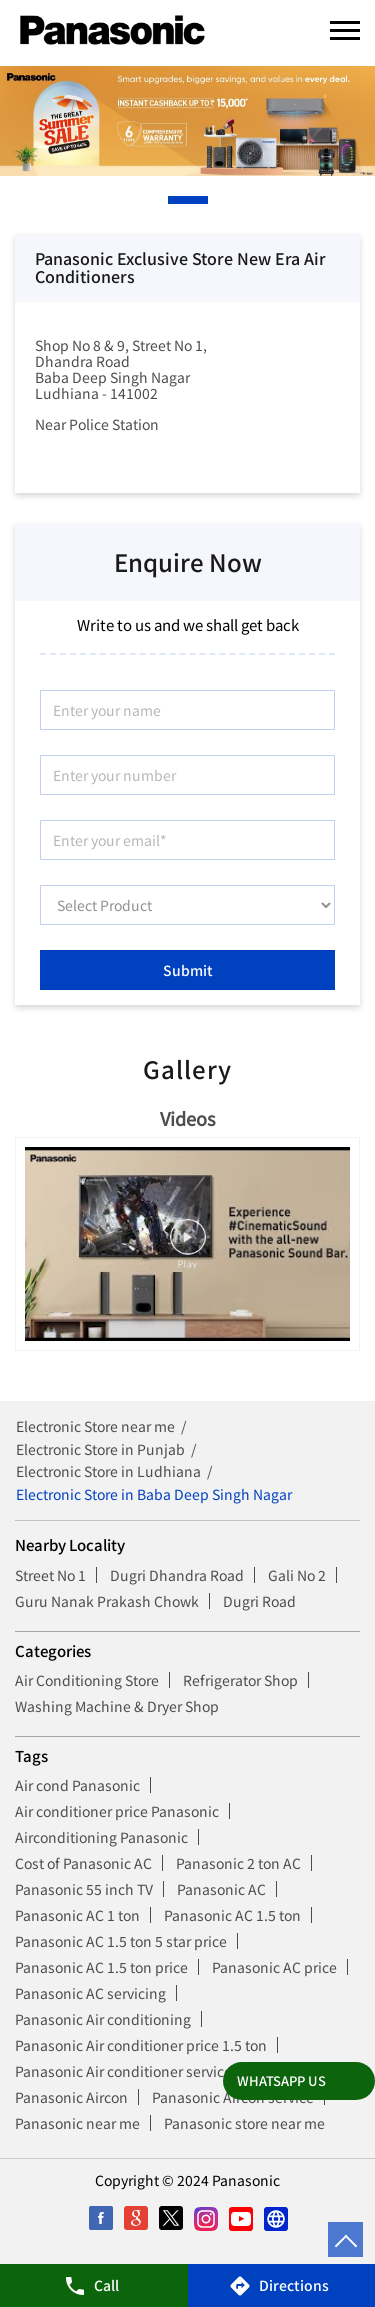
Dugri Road (259, 1601)
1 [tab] (173, 200)
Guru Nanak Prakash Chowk (107, 1601)
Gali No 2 (297, 1575)
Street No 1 (50, 1575)
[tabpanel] (187, 121)
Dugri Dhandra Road (177, 1575)
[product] (187, 905)
